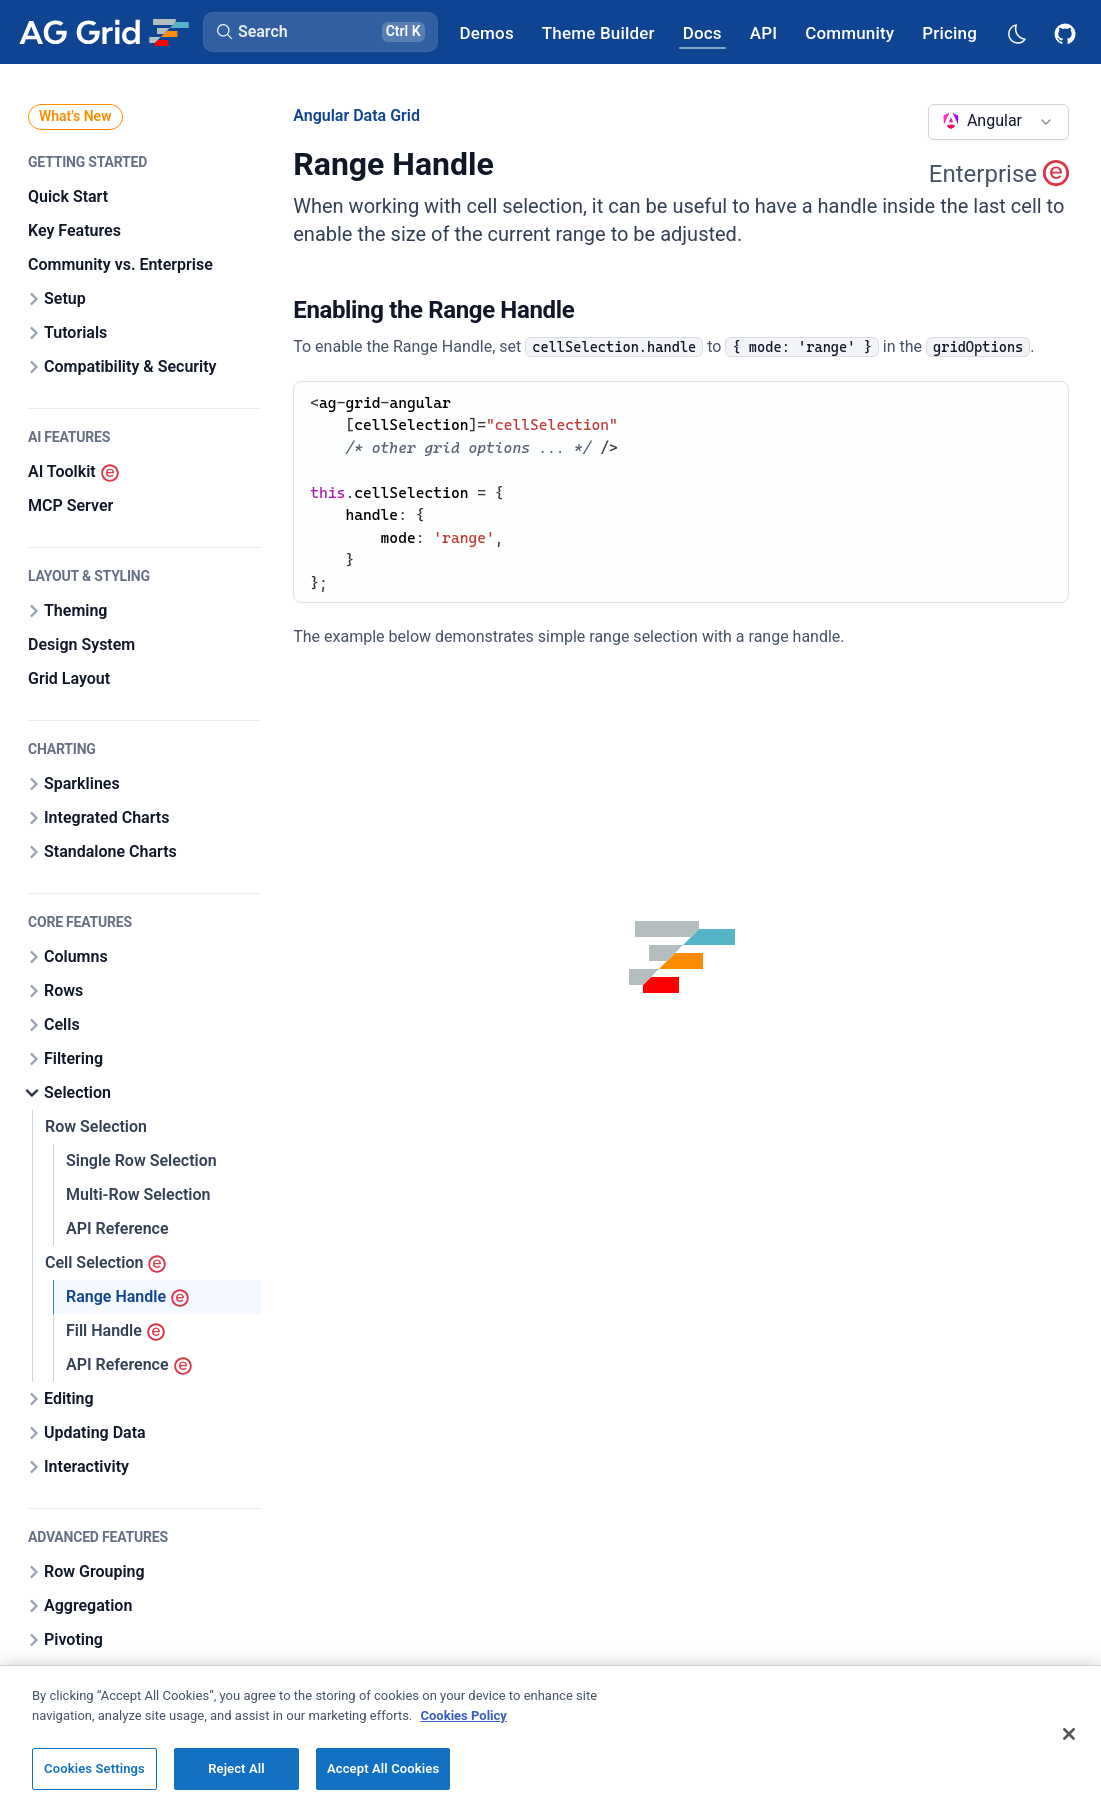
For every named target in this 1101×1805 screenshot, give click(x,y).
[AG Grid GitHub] (1067, 32)
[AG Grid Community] (849, 32)
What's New (75, 116)
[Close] (1069, 1745)
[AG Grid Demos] (487, 32)
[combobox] (998, 122)
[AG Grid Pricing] (949, 32)
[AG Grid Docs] (702, 32)
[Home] (103, 32)
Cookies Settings (94, 1779)
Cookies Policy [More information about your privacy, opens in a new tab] (464, 1725)
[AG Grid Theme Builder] (598, 32)
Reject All (236, 1779)
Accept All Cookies (383, 1779)
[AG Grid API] (763, 32)
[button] (320, 32)
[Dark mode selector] (1016, 32)
